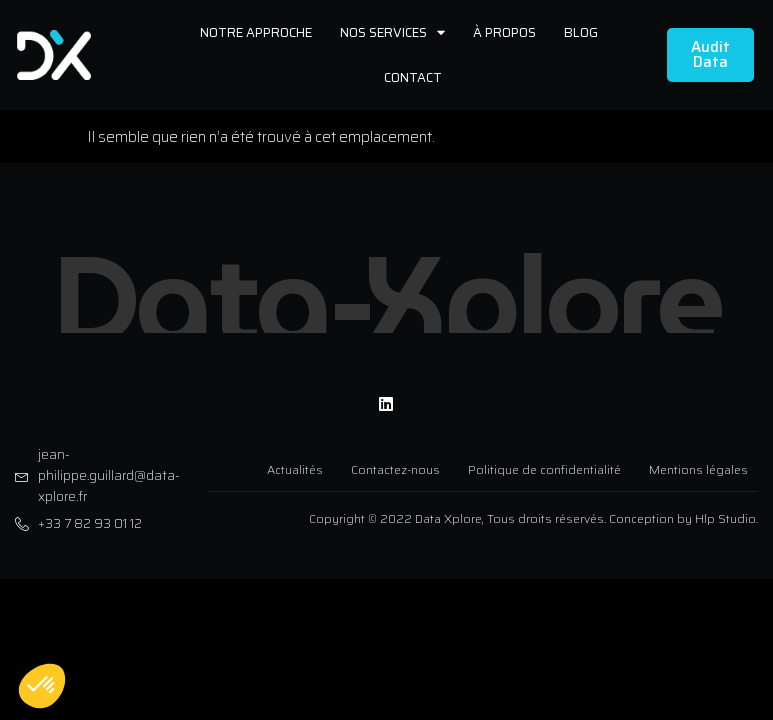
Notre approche (256, 32)
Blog (581, 32)
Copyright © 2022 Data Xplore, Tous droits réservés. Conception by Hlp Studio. (533, 512)
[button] (42, 686)
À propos (504, 32)
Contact (413, 77)
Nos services (392, 32)
